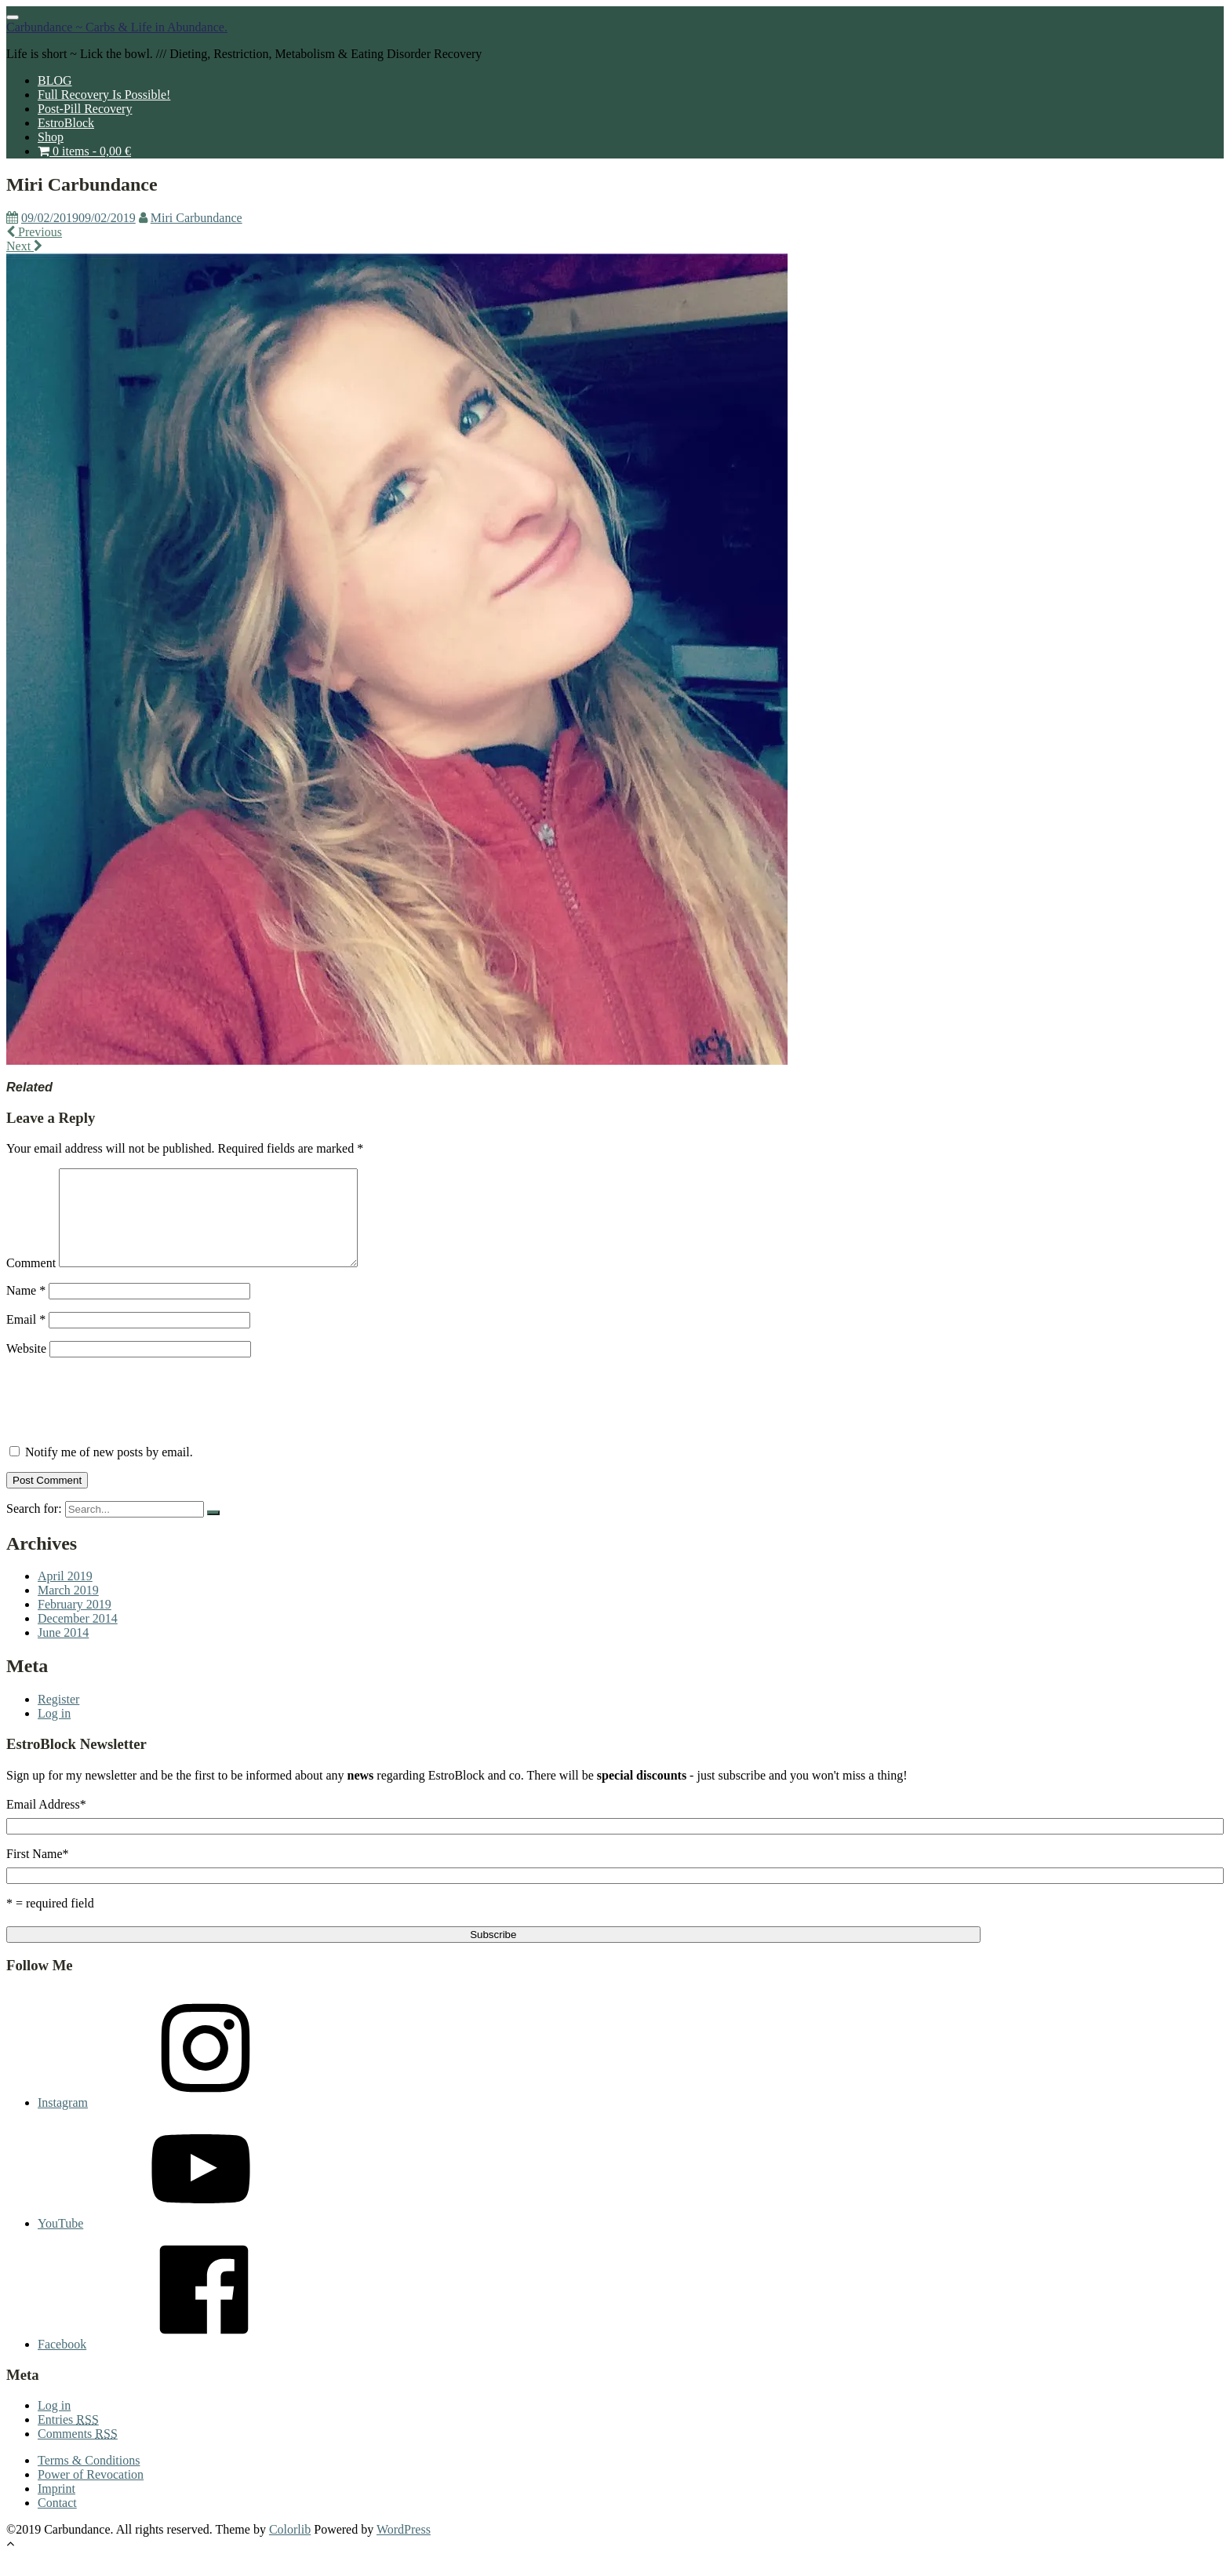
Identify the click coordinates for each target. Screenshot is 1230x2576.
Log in (54, 1732)
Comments (78, 2452)
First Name (37, 1872)
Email (25, 1338)
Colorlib (290, 2548)
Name (25, 1309)
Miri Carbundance (196, 217)
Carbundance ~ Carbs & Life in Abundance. (116, 27)
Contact (57, 2521)
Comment (31, 1281)
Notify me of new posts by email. (109, 1470)
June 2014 (63, 1651)
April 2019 (65, 1594)
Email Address (46, 1823)
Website (26, 1367)
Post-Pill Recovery (85, 108)
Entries (68, 2438)
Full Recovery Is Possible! (104, 94)
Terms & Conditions (89, 2479)
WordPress (404, 2548)
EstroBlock (66, 122)
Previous (34, 232)
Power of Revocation (91, 2493)
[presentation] (125, 1419)
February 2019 (74, 1623)
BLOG (55, 80)
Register (58, 1718)
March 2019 (68, 1609)
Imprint (56, 2507)
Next (24, 246)
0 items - (84, 151)
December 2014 (78, 1637)
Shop (51, 137)
